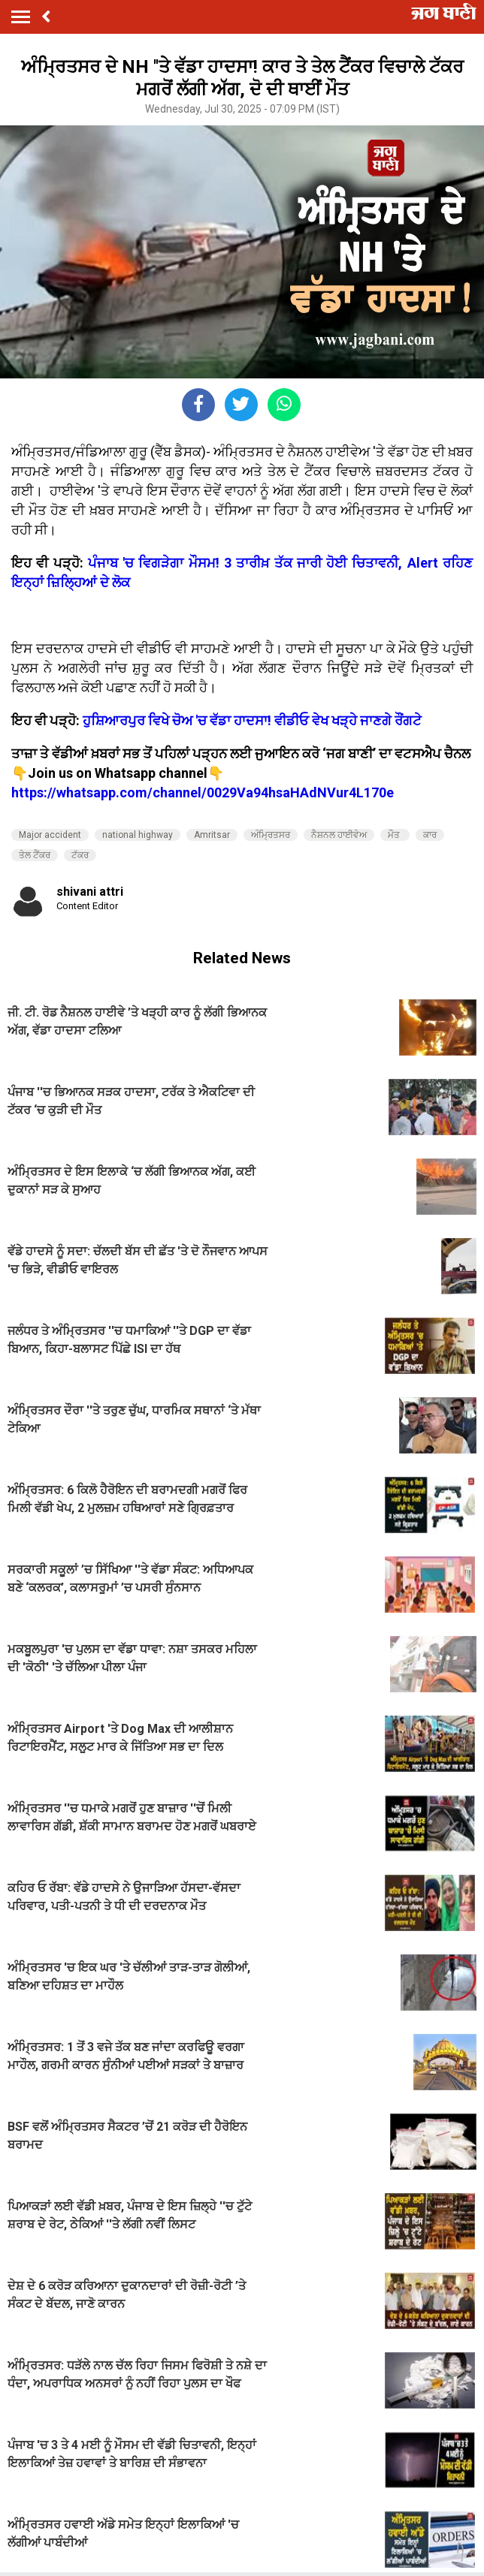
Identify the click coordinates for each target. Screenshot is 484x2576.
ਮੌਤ (395, 835)
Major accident (50, 835)
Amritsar (212, 835)
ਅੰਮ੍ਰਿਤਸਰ (270, 835)
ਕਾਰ (430, 835)
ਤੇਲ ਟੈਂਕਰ (34, 855)
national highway (137, 835)
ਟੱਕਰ (80, 855)
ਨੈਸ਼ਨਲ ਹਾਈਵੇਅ (339, 835)
